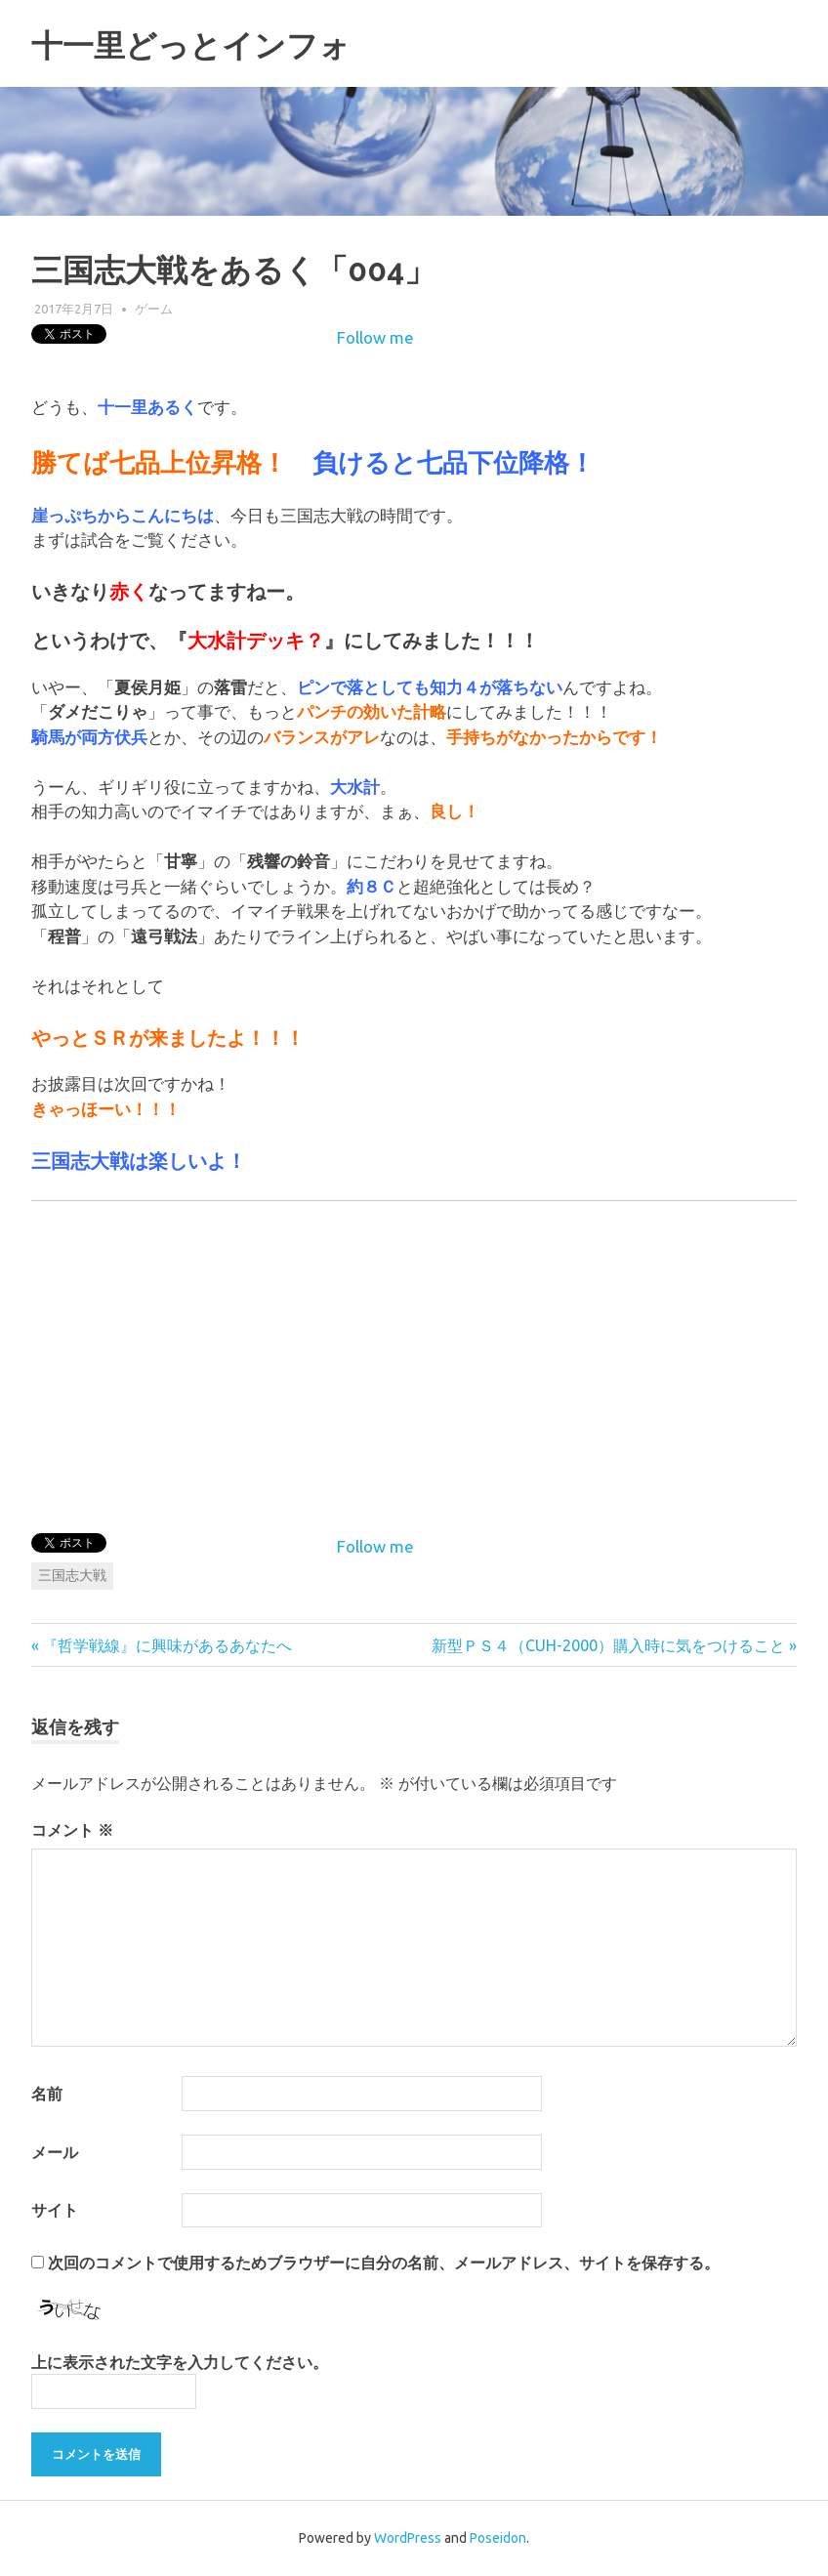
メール (54, 2152)
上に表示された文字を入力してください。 (179, 2362)
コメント (72, 1830)
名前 (46, 2093)
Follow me (375, 337)
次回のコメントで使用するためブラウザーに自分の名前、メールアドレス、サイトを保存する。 (384, 2262)
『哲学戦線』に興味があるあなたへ (166, 1645)
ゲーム (154, 308)
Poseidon (498, 2538)
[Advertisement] (633, 1363)
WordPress (407, 2538)
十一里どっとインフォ (220, 43)
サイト (54, 2210)
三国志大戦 (72, 1575)
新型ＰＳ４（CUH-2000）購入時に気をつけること (608, 1645)
